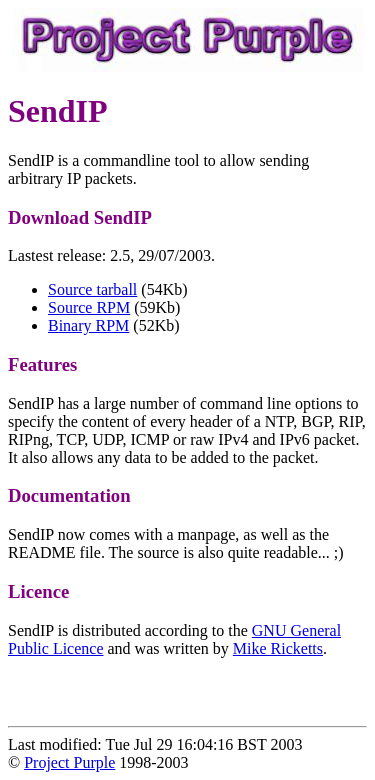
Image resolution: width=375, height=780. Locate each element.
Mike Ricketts (278, 648)
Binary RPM (88, 325)
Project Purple (69, 762)
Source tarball (92, 289)
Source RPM (89, 307)
